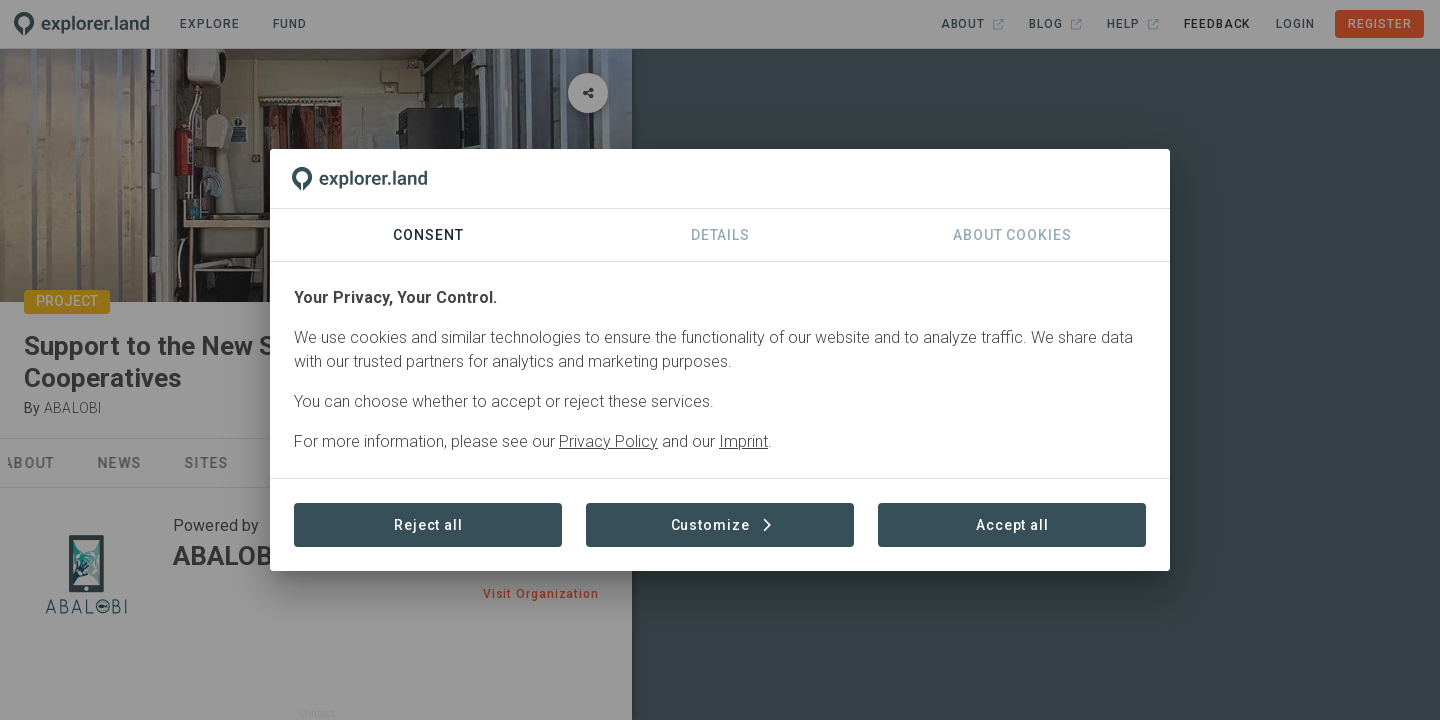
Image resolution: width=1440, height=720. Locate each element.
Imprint (743, 441)
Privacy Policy (608, 441)
